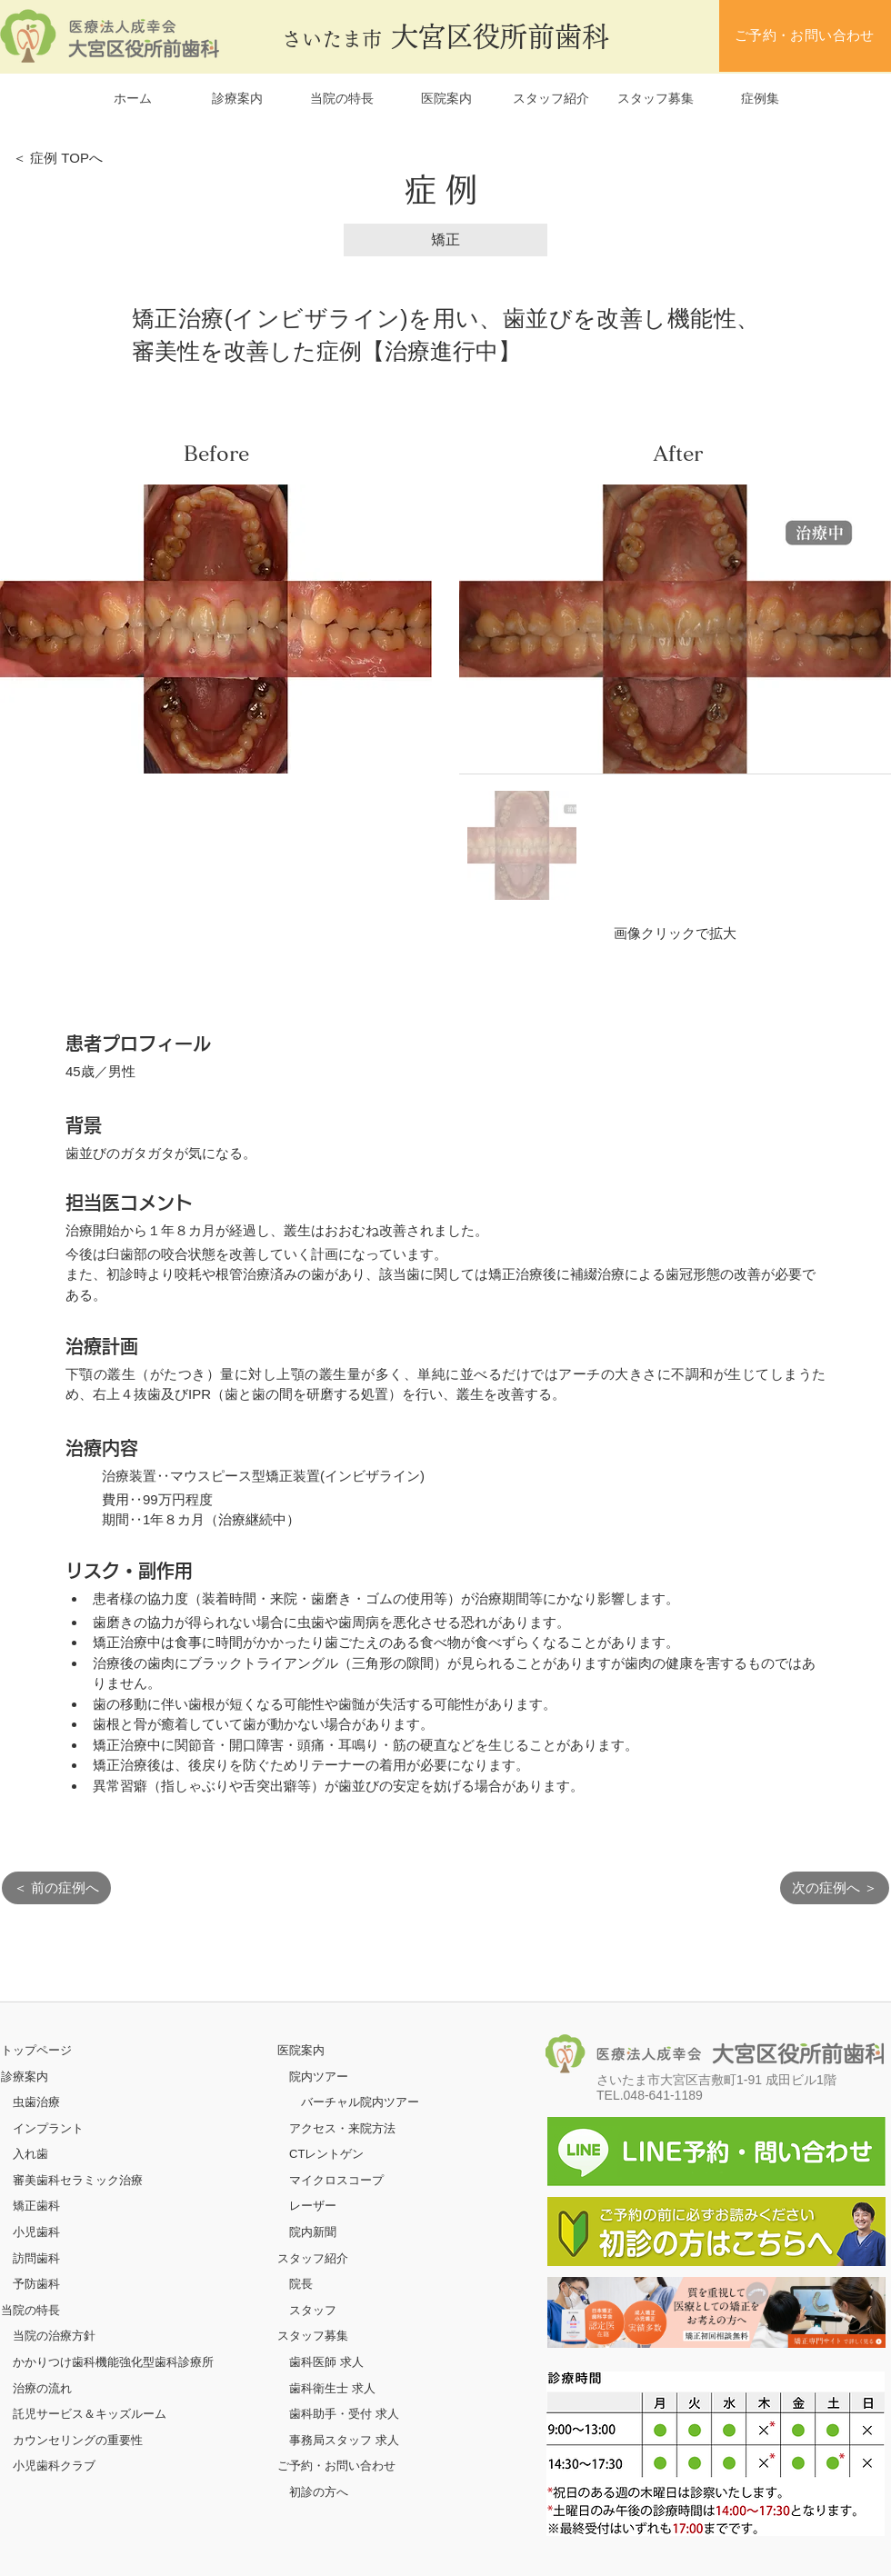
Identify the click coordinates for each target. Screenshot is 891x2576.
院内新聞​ (312, 2232)
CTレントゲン (326, 2154)
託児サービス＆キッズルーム (89, 2414)
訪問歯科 (36, 2258)
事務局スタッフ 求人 (344, 2440)
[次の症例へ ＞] (834, 1888)
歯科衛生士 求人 (332, 2388)
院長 (301, 2284)
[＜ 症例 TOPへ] (69, 158)
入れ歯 (30, 2154)
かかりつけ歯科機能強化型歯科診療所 (113, 2362)
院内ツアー (318, 2076)
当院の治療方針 (54, 2335)
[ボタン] (716, 2312)
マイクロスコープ (336, 2180)
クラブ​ (77, 2465)
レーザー (312, 2205)
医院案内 (301, 2050)
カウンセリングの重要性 (78, 2440)
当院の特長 (30, 2310)
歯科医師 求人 (326, 2362)
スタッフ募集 (312, 2335)
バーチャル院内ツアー (360, 2102)
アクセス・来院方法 (342, 2128)
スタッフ (312, 2310)
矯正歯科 (36, 2205)
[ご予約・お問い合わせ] (805, 36)
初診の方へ (318, 2492)
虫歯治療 (36, 2102)
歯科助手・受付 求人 (344, 2414)
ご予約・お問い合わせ (336, 2465)
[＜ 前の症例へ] (56, 1888)
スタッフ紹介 (312, 2258)
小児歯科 (36, 2232)
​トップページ (36, 2050)
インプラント (48, 2128)
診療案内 (24, 2076)
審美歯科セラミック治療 (78, 2180)
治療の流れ (42, 2388)
